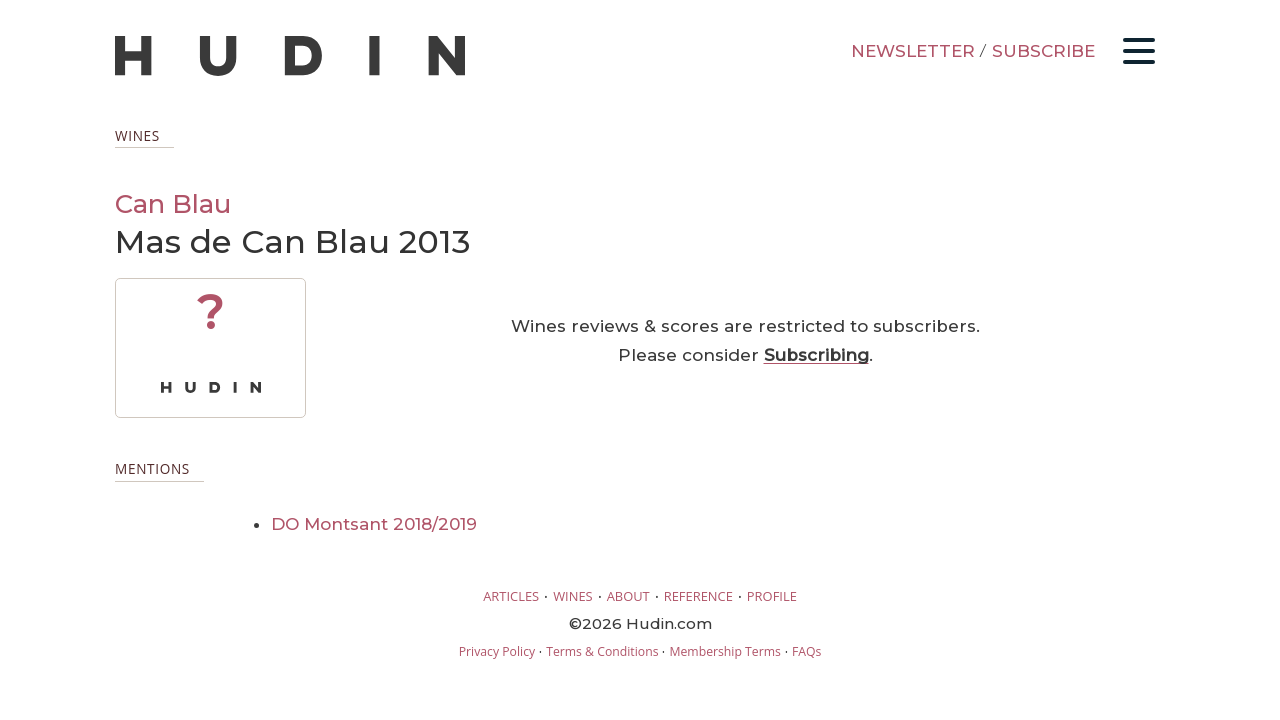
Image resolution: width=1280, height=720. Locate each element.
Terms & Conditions (602, 651)
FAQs (806, 651)
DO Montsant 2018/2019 (374, 524)
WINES (573, 596)
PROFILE (772, 596)
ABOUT (628, 596)
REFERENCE (698, 596)
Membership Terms (724, 651)
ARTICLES (511, 596)
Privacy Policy (497, 651)
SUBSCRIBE (1043, 51)
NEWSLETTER (913, 51)
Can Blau (173, 203)
